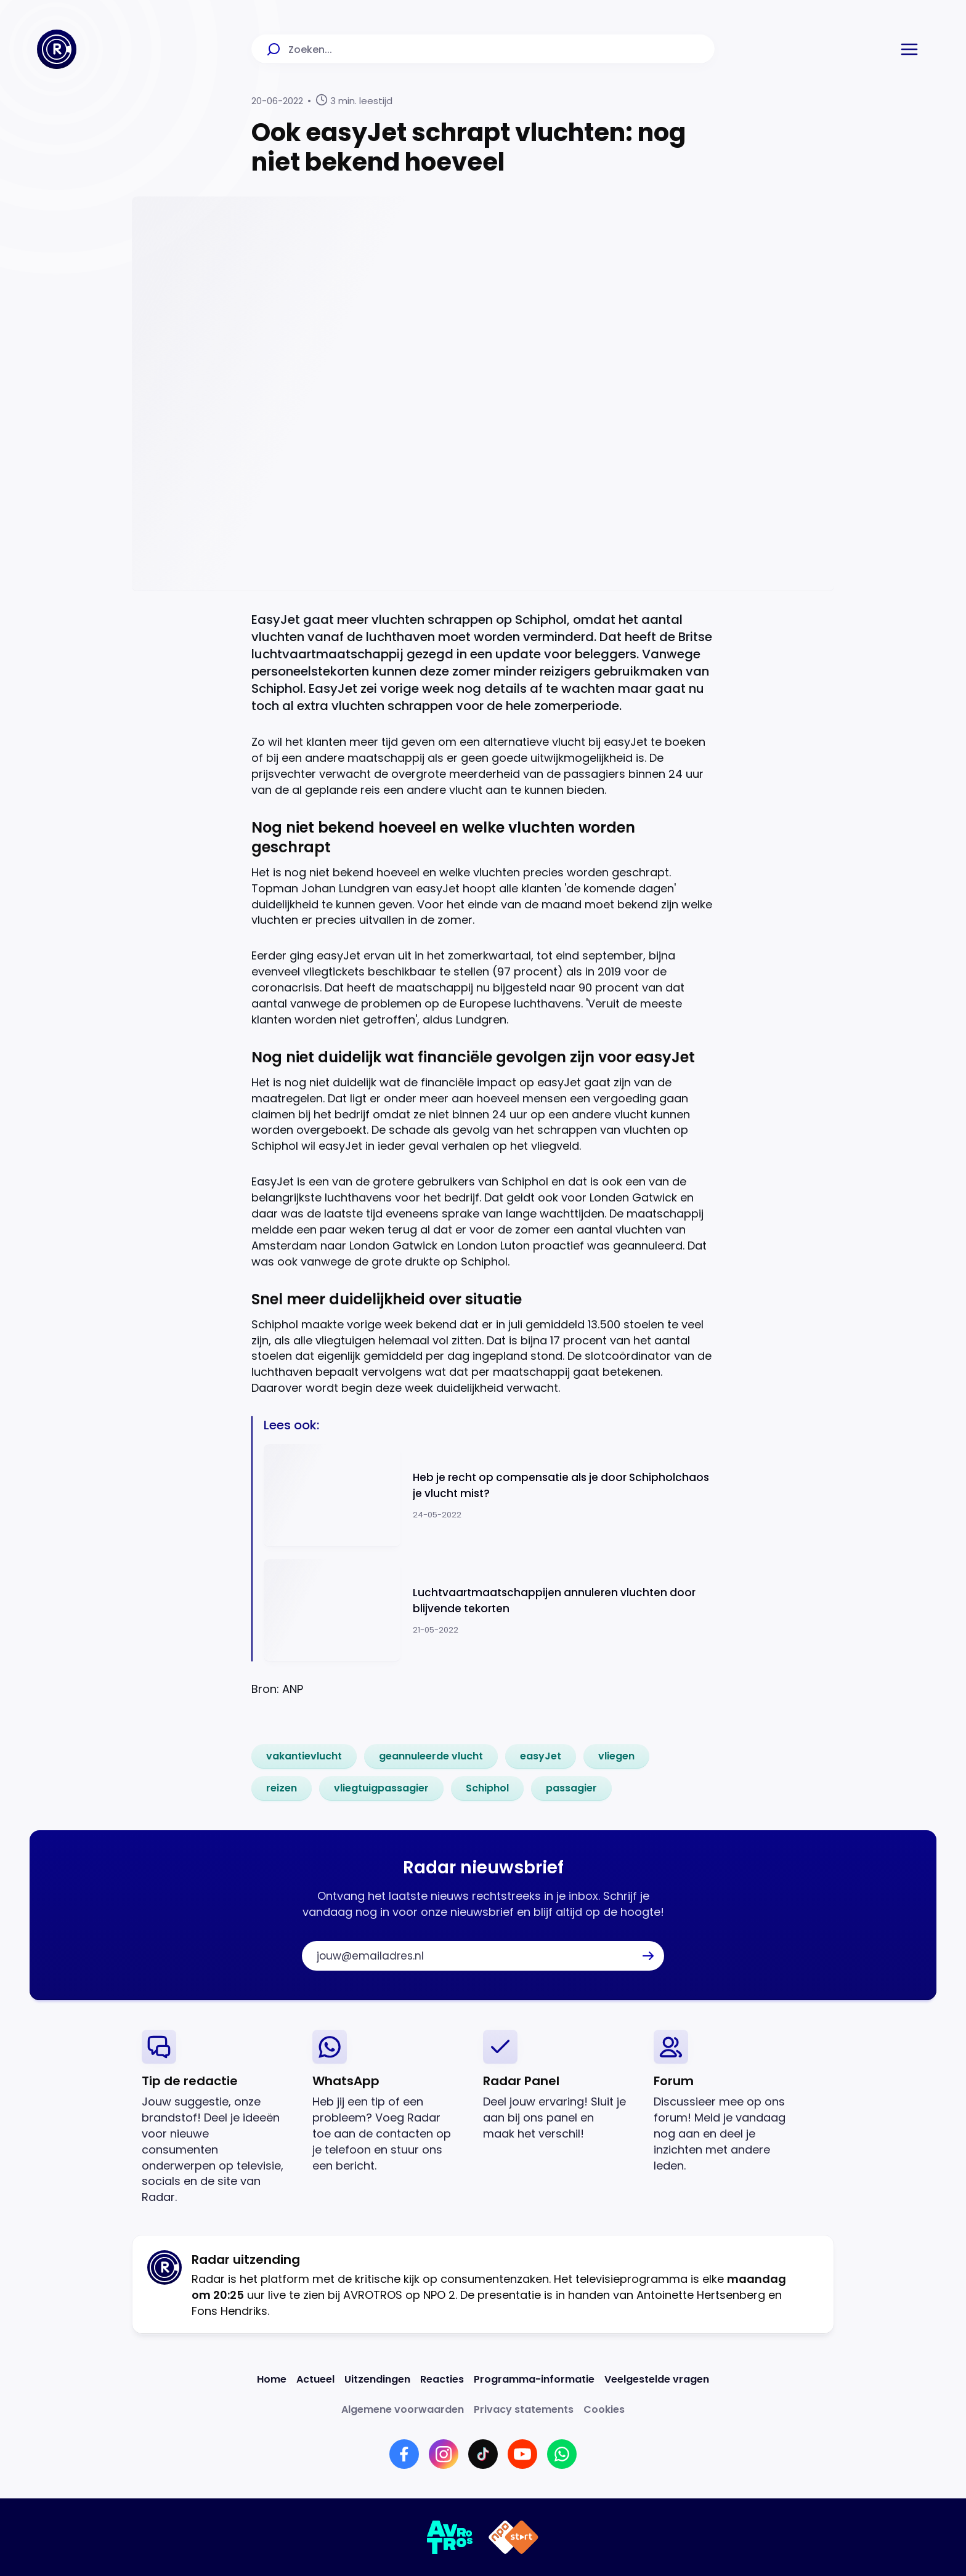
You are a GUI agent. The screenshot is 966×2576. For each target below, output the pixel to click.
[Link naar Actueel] (315, 2379)
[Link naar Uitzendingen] (377, 2379)
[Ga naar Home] (56, 49)
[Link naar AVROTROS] (450, 2537)
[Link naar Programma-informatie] (534, 2379)
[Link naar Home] (271, 2379)
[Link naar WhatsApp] (562, 2454)
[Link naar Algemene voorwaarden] (402, 2409)
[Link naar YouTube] (522, 2454)
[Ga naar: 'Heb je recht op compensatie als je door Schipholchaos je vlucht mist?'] (489, 1495)
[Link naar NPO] (513, 2537)
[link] (304, 1756)
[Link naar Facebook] (404, 2454)
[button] (909, 49)
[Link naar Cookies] (604, 2409)
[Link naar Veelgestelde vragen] (656, 2379)
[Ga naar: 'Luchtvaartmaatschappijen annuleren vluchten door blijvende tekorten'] (489, 1610)
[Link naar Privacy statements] (524, 2409)
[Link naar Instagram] (443, 2454)
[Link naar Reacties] (442, 2379)
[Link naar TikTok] (483, 2454)
